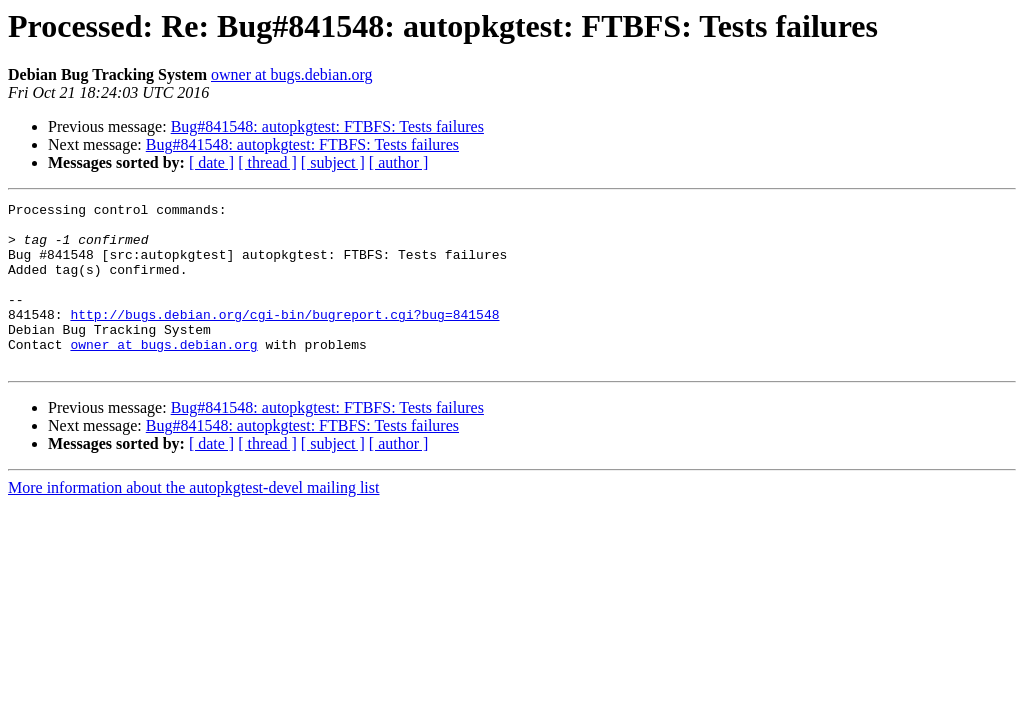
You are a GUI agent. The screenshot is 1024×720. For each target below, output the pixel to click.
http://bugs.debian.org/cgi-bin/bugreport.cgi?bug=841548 (284, 338)
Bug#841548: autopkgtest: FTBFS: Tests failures (327, 126)
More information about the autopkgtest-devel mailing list (193, 520)
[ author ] (399, 162)
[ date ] (211, 162)
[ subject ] (333, 162)
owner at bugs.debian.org (291, 74)
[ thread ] (267, 162)
